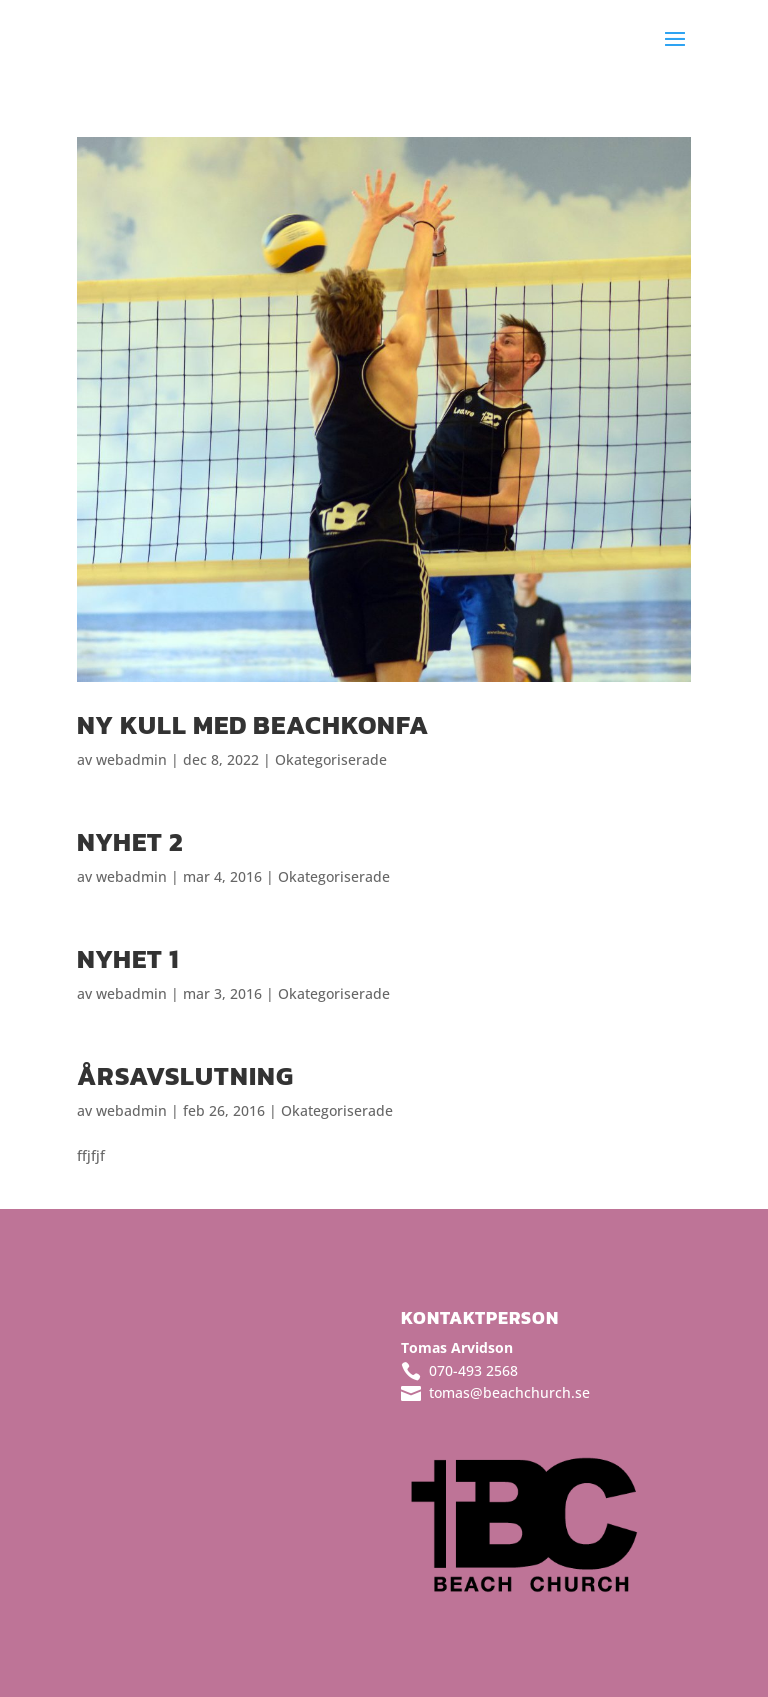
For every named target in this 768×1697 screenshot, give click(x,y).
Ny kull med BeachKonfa (253, 724)
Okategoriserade (331, 759)
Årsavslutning (185, 1075)
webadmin (131, 759)
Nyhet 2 (130, 841)
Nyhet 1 (128, 958)
